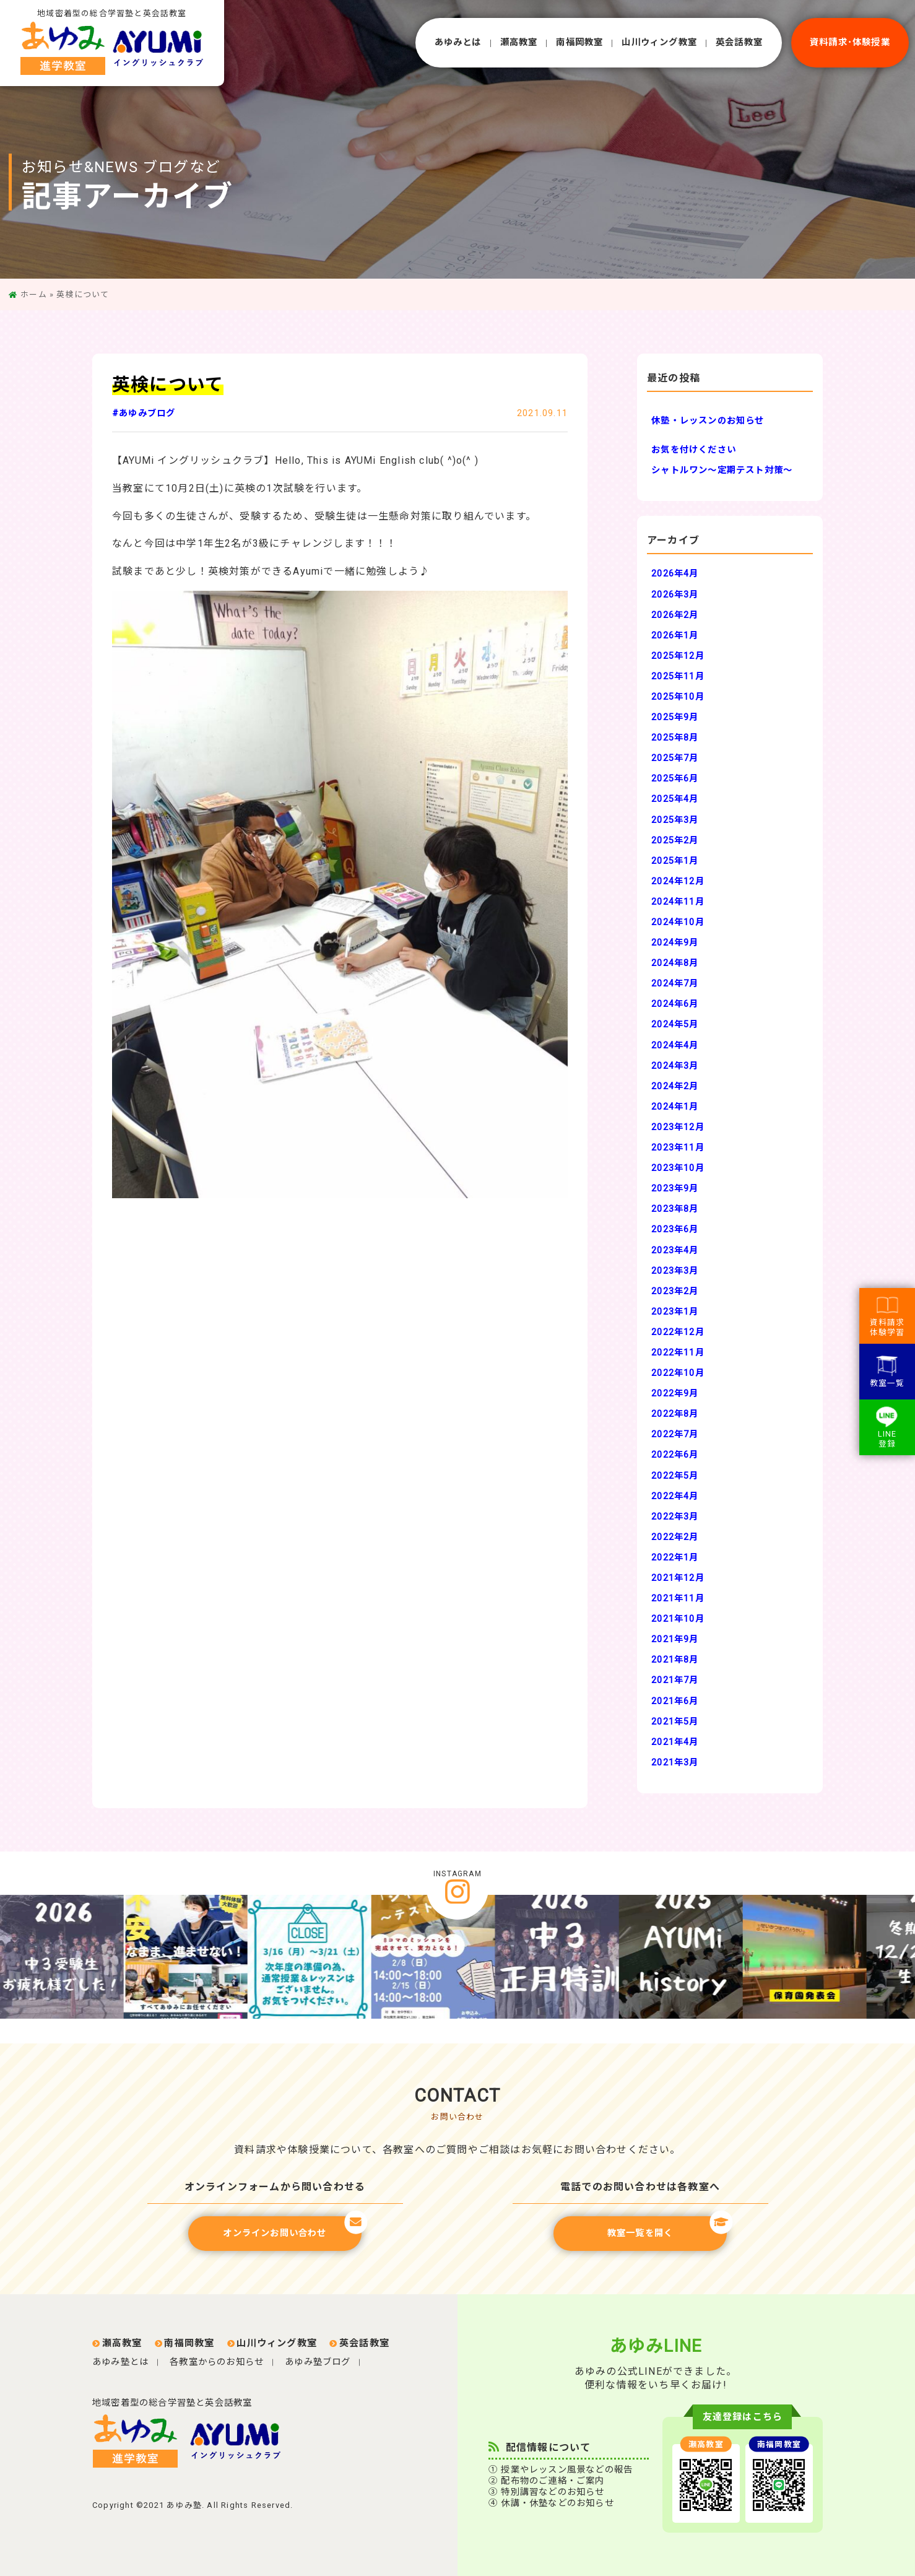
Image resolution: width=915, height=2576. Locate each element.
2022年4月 (674, 1496)
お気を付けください (693, 450)
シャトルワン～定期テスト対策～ (721, 470)
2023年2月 (674, 1291)
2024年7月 (674, 983)
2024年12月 (678, 881)
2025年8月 (674, 738)
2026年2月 (674, 615)
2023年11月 (678, 1147)
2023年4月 (674, 1250)
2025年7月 (674, 758)
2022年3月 (674, 1517)
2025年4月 (674, 799)
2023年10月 (678, 1168)
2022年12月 (678, 1332)
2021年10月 (678, 1619)
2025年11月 (678, 676)
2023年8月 (674, 1209)
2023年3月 (674, 1271)
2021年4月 (674, 1742)
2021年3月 (674, 1762)
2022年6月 (674, 1455)
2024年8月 (674, 963)
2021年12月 (678, 1578)
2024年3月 (674, 1066)
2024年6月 (674, 1004)
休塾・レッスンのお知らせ (707, 421)
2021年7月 (674, 1680)
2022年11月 (678, 1352)
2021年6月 (674, 1701)
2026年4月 (674, 573)
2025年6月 (674, 778)
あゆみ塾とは (120, 2362)
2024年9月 (674, 943)
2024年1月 (674, 1107)
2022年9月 (674, 1393)
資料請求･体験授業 (850, 42)
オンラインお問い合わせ (292, 2227)
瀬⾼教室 (519, 42)
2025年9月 (674, 717)
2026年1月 (674, 635)
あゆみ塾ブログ (317, 2362)
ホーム (33, 294)
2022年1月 (674, 1557)
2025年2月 (674, 840)
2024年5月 (674, 1024)
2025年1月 (674, 861)
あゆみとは (458, 42)
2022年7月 (674, 1434)
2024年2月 (674, 1086)
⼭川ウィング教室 (659, 42)
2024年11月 (678, 902)
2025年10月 (678, 697)
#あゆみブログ (143, 413)
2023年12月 (678, 1127)
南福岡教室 (579, 42)
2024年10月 (678, 922)
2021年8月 (674, 1660)
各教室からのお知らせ (217, 2362)
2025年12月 (678, 656)
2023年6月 (674, 1229)
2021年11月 (678, 1598)
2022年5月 (674, 1476)
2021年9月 (674, 1639)
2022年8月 (674, 1414)
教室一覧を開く (667, 2227)
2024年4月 (674, 1045)
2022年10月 (678, 1373)
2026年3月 (674, 595)
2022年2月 (674, 1537)
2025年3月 (674, 820)
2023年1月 (674, 1312)
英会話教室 (739, 42)
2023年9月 (674, 1188)
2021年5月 (674, 1722)
